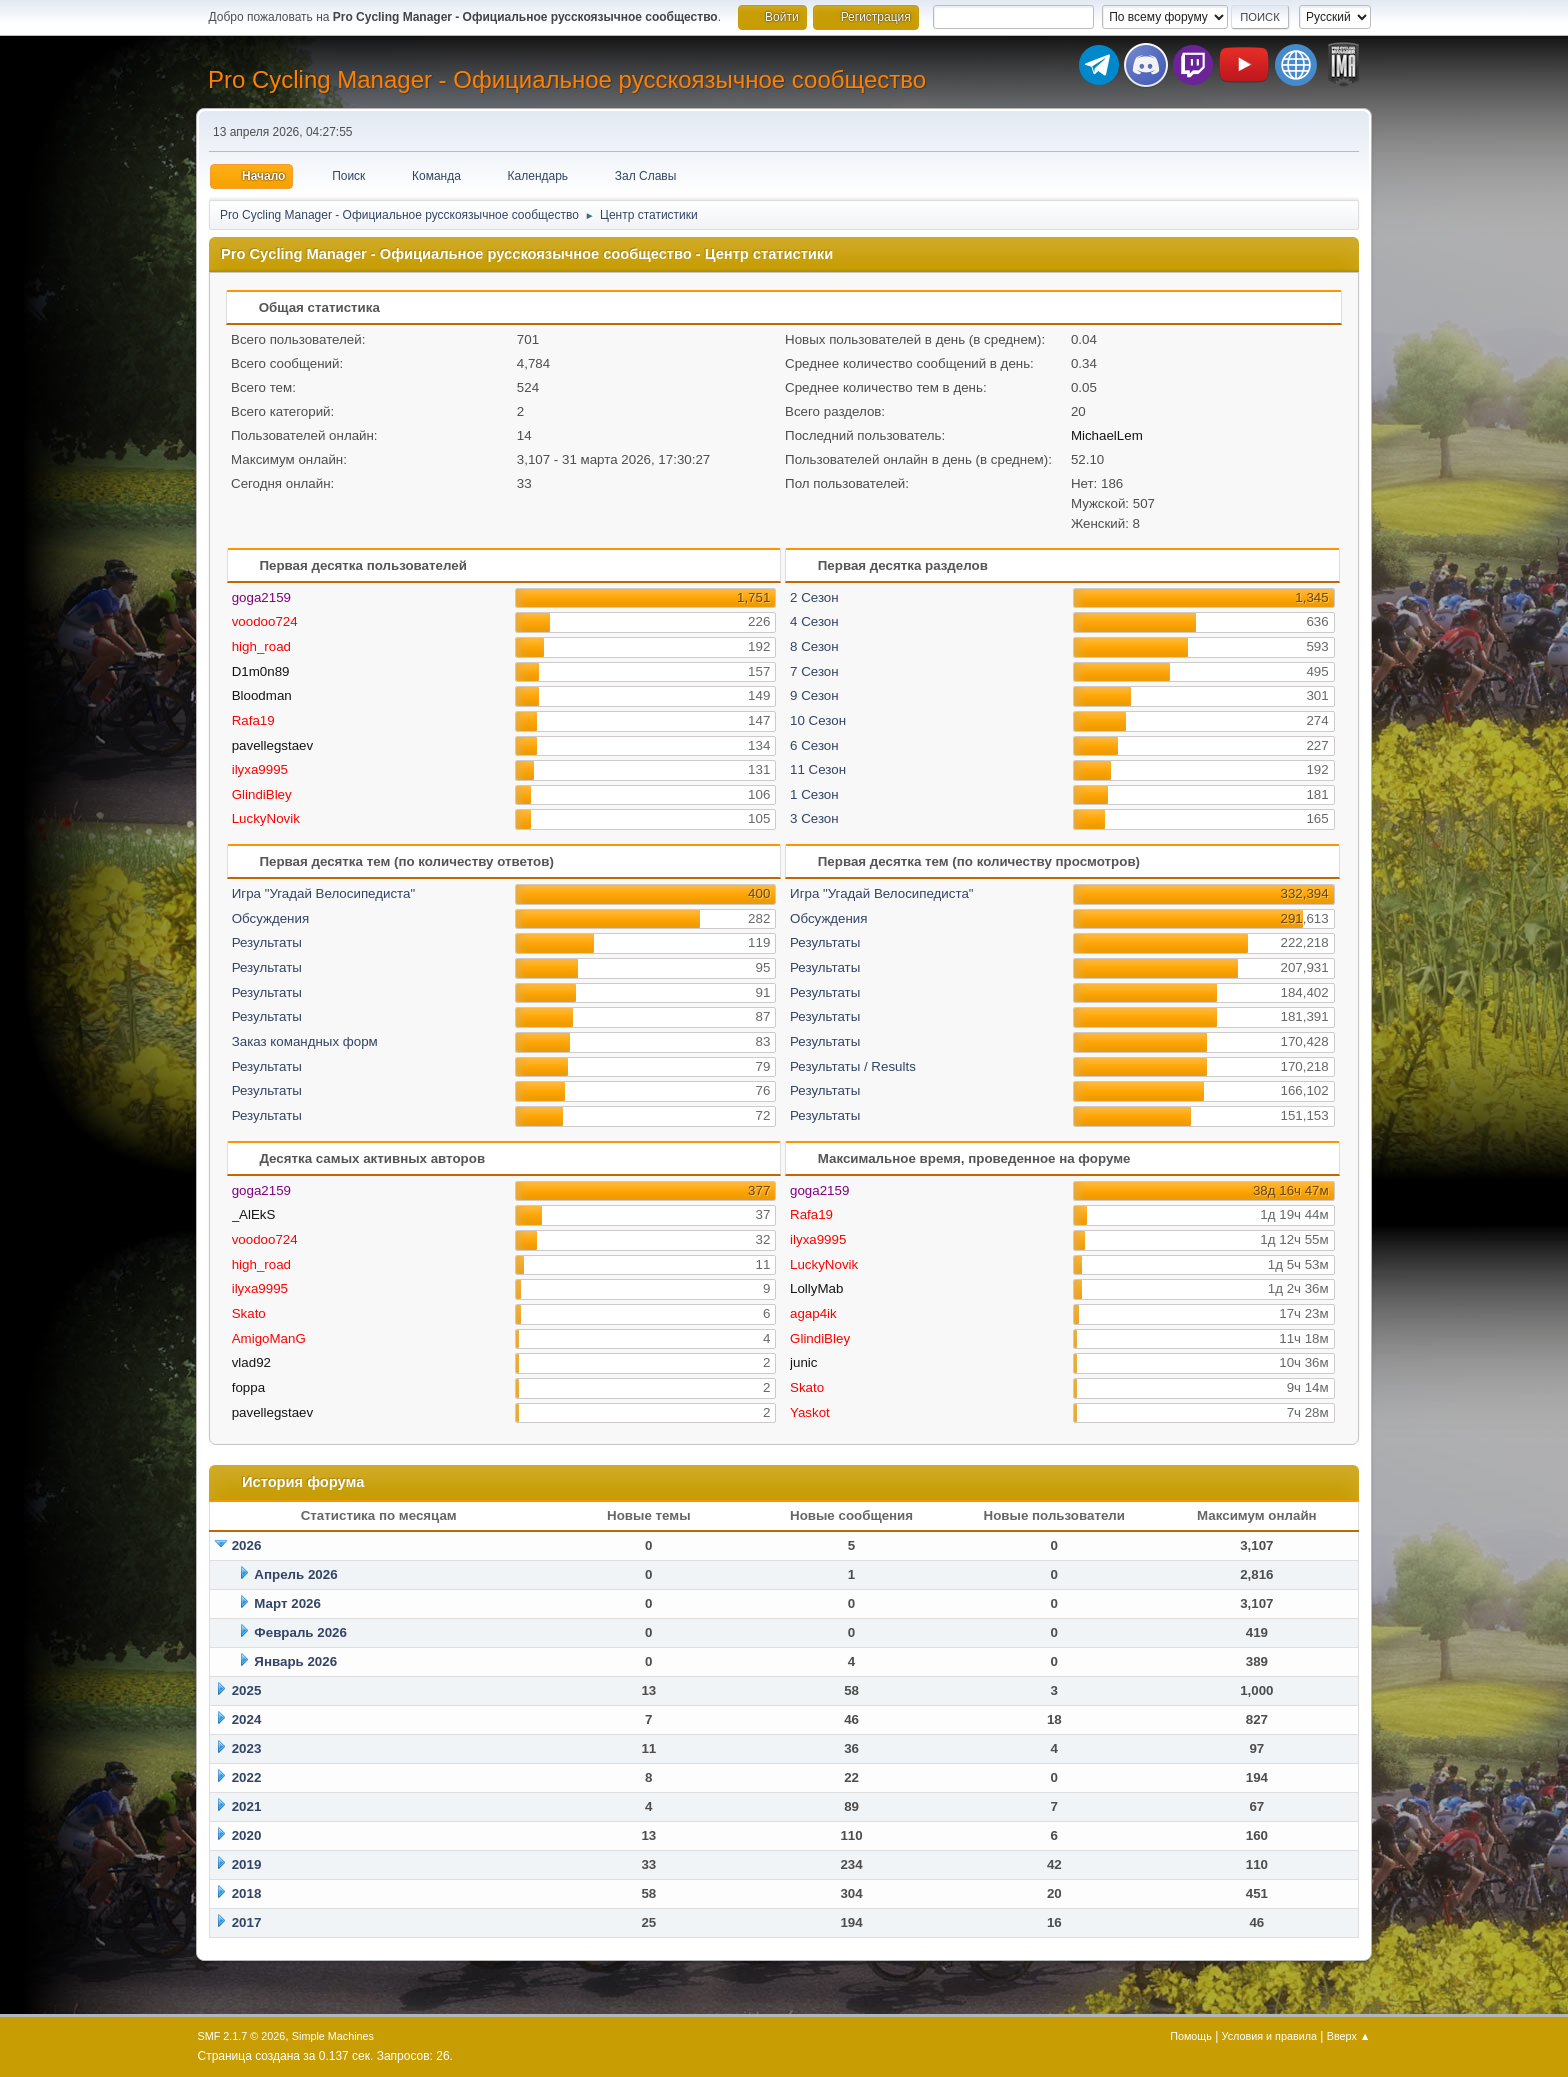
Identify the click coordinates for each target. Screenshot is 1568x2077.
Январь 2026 (295, 1661)
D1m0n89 (261, 671)
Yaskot (810, 1412)
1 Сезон (814, 794)
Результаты (267, 942)
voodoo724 (265, 621)
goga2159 (261, 597)
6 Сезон (814, 745)
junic (803, 1362)
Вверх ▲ (1349, 2036)
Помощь (1191, 2036)
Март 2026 (287, 1603)
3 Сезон (814, 818)
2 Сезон (814, 597)
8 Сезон (814, 646)
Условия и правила (1269, 2036)
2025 (247, 1690)
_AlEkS (254, 1214)
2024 (247, 1719)
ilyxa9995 (260, 769)
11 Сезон (818, 769)
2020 (247, 1835)
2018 (247, 1893)
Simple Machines (333, 2036)
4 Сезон (814, 621)
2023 (247, 1748)
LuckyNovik (266, 818)
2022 (247, 1777)
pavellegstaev (273, 745)
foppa (248, 1387)
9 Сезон (814, 695)
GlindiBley (262, 794)
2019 (247, 1864)
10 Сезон (818, 720)
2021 (247, 1806)
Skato (249, 1313)
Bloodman (262, 695)
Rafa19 (253, 720)
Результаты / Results (853, 1066)
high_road (261, 646)
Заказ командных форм (305, 1041)
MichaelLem (1107, 435)
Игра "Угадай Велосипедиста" (324, 893)
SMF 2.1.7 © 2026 (242, 2036)
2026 (247, 1545)
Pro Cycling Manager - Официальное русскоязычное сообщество (567, 79)
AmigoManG (269, 1338)
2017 (247, 1922)
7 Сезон (814, 671)
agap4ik (813, 1313)
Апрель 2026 (295, 1574)
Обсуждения (270, 918)
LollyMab (816, 1288)
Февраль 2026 (300, 1632)
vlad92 (251, 1362)
